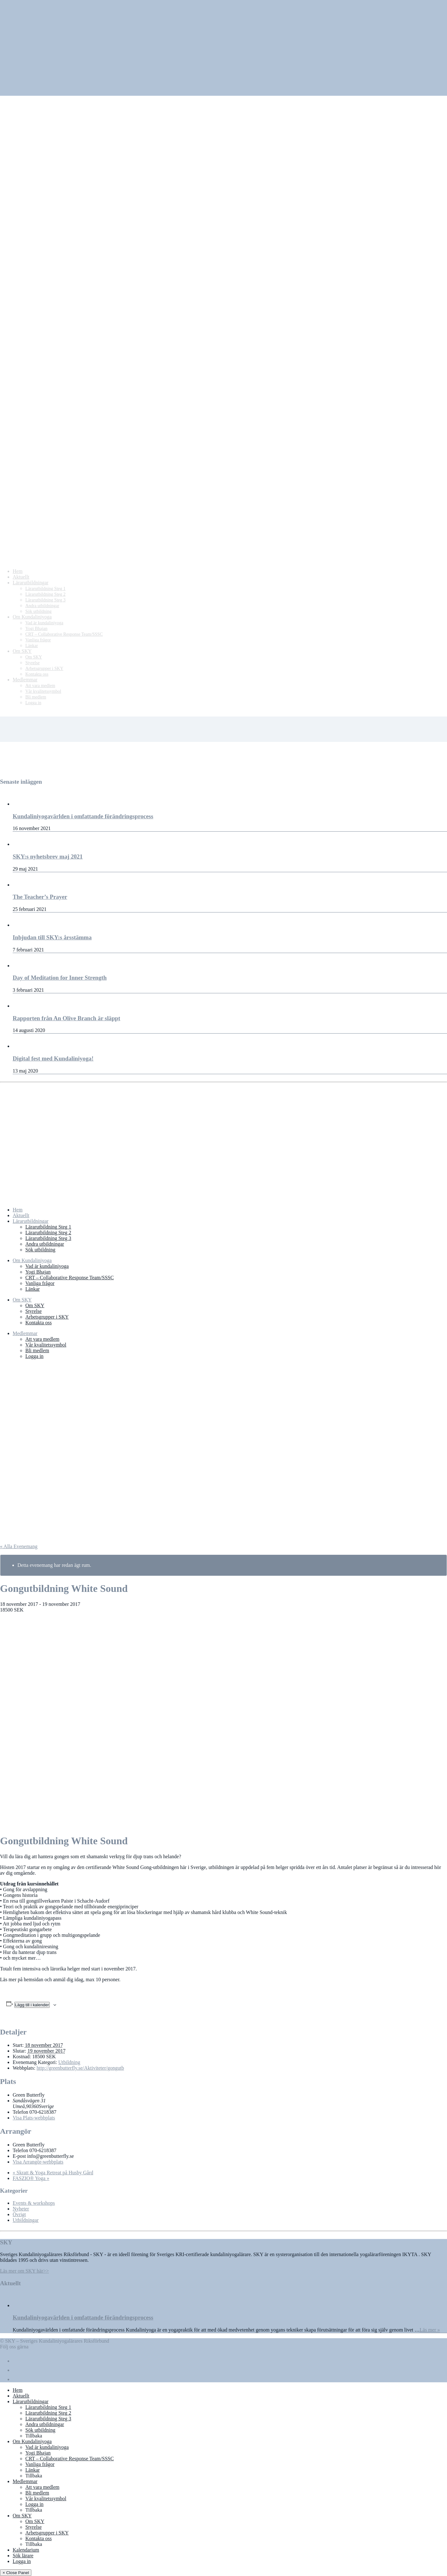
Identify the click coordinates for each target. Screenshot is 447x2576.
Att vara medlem (42, 1339)
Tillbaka (33, 2435)
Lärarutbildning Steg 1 (48, 1227)
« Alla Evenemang (18, 1546)
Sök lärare (23, 2555)
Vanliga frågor (39, 1283)
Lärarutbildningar (30, 1221)
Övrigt (19, 2214)
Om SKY (22, 1299)
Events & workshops (34, 2203)
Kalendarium (26, 2550)
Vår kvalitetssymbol (45, 1344)
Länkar (32, 1289)
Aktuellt (21, 1215)
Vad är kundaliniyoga (47, 1266)
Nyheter (21, 2208)
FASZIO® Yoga (31, 2178)
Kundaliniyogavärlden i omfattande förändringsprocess (83, 2317)
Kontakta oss (38, 1322)
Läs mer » (430, 2330)
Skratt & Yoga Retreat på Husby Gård (53, 2172)
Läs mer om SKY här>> (24, 2271)
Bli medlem (37, 1350)
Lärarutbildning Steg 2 (48, 1232)
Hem (17, 1209)
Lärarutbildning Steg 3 (48, 1238)
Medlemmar (25, 1333)
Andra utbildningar (44, 1244)
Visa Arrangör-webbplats (38, 2161)
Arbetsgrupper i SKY (47, 1317)
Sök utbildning (40, 1249)
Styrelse (33, 1311)
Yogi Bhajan (38, 1272)
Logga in (34, 1356)
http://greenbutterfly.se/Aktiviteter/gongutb (80, 2068)
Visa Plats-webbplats (34, 2117)
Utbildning (69, 2062)
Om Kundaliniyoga (32, 1260)
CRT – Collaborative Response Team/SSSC (69, 1277)
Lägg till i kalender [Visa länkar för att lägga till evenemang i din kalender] (32, 2004)
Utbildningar (26, 2220)
